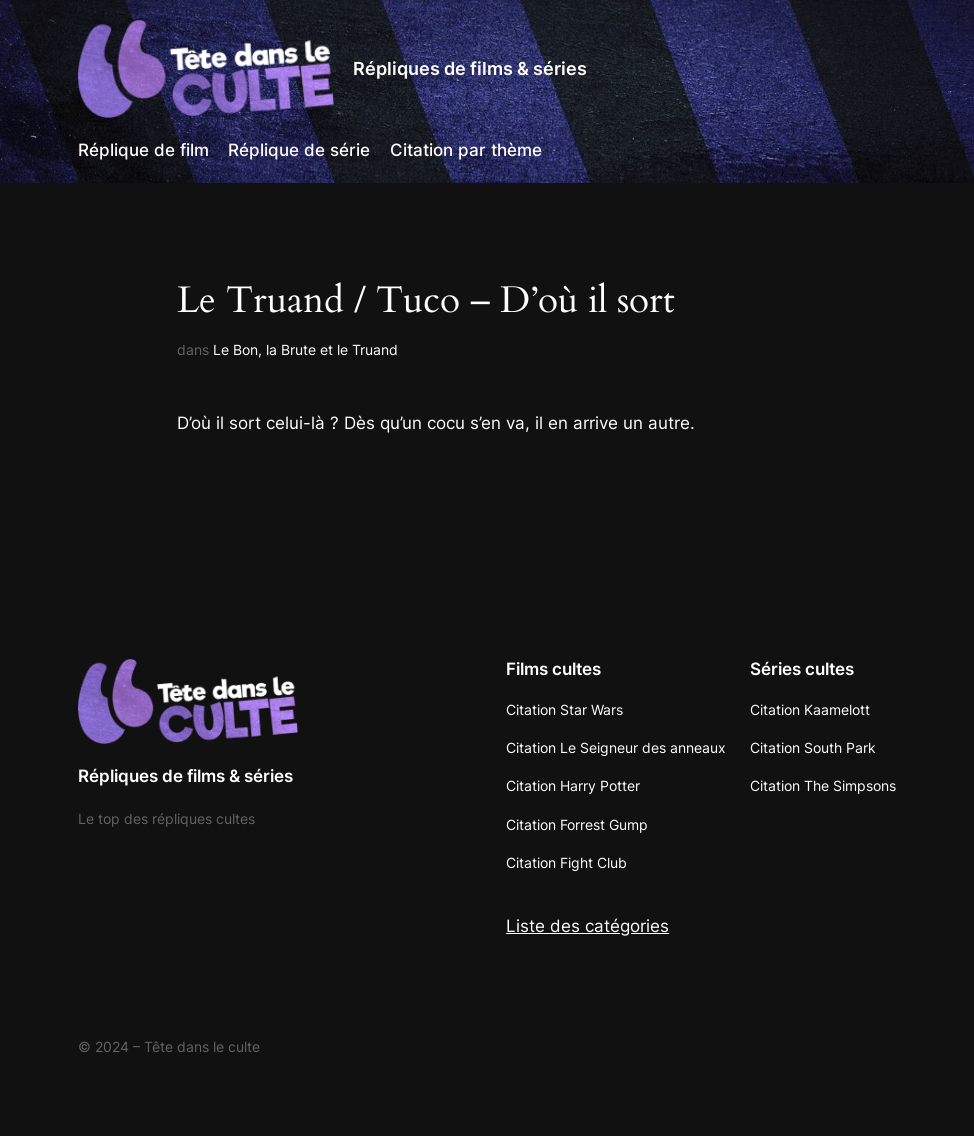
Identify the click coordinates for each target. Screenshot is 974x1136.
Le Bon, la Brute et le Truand (305, 349)
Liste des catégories (587, 926)
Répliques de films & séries (470, 68)
